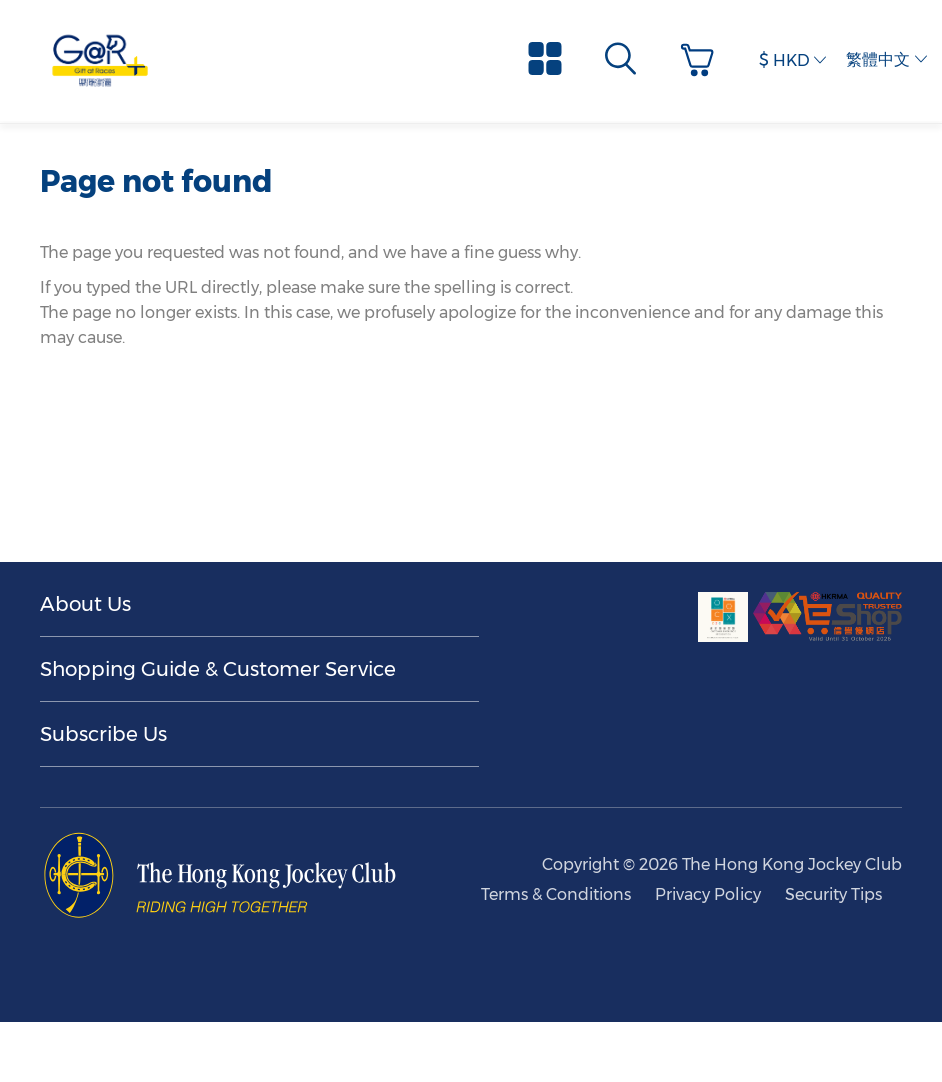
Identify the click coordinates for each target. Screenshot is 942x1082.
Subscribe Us (103, 734)
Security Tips (833, 894)
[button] (702, 60)
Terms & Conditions (556, 894)
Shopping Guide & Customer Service (218, 669)
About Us (85, 604)
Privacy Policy (708, 894)
